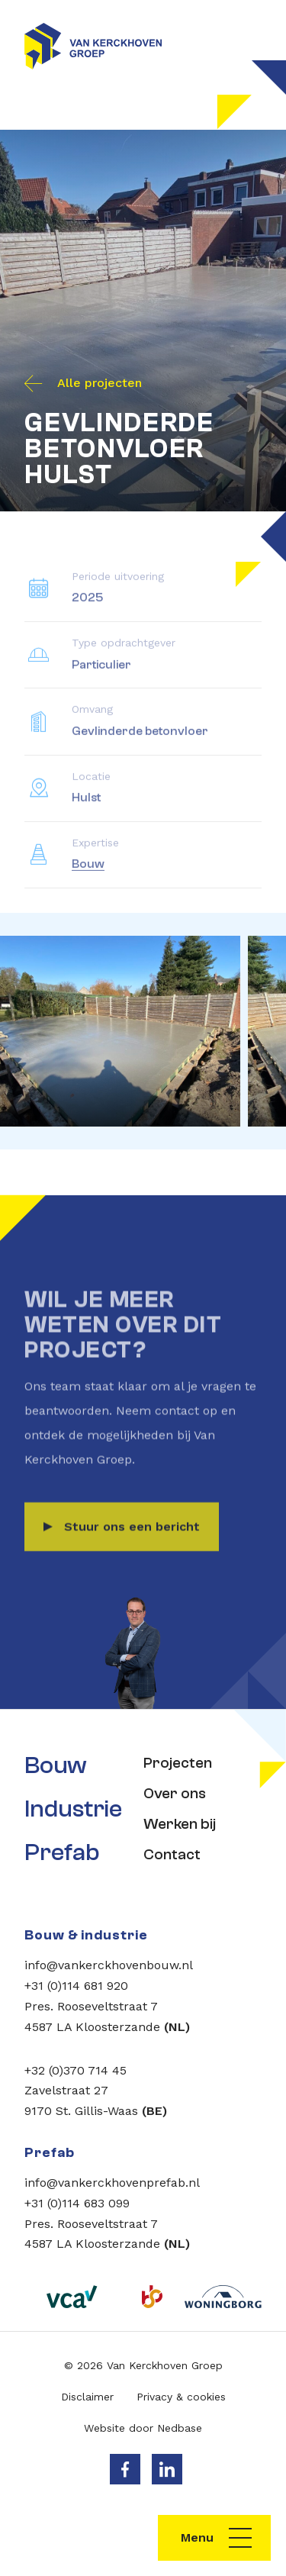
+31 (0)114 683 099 (77, 2203)
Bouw (88, 881)
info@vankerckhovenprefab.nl (112, 2182)
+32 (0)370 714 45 (75, 2070)
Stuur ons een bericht (132, 1543)
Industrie (73, 1809)
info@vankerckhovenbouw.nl (108, 1965)
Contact (172, 1854)
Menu (197, 2537)
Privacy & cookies (181, 2397)
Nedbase (179, 2428)
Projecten (177, 1763)
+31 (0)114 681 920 (76, 1985)
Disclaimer (87, 2397)
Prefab (61, 1852)
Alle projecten (99, 383)
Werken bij (179, 1824)
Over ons (174, 1793)
